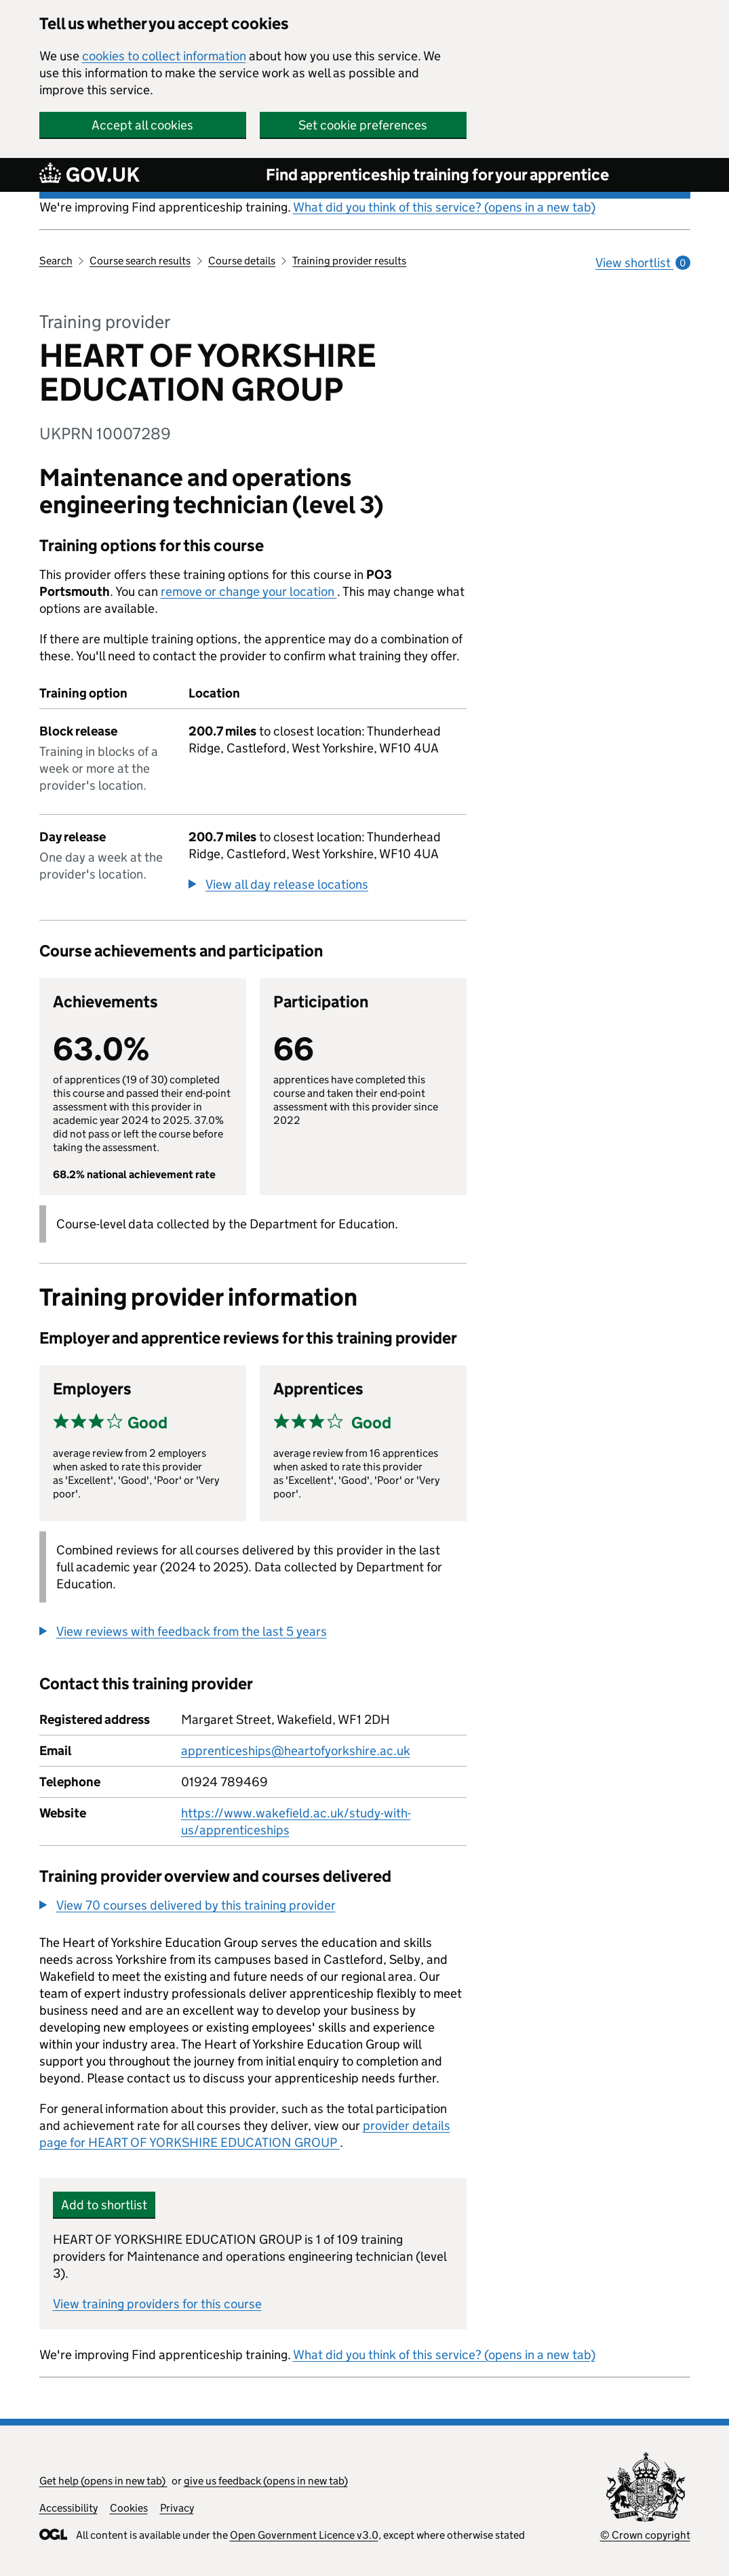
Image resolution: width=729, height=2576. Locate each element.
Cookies (129, 2507)
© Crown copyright (645, 2535)
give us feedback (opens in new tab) (266, 2480)
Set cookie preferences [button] (362, 125)
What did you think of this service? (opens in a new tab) (444, 207)
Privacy (177, 2507)
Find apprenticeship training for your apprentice (437, 174)
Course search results (140, 260)
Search (56, 260)
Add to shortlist (104, 2205)
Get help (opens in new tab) (103, 2480)
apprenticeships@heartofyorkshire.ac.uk (295, 1750)
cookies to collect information (164, 56)
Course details (241, 260)
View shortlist (642, 262)
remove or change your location (249, 591)
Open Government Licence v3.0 (304, 2535)
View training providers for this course (157, 2304)
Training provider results (349, 260)
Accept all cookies (142, 125)
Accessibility (68, 2507)
